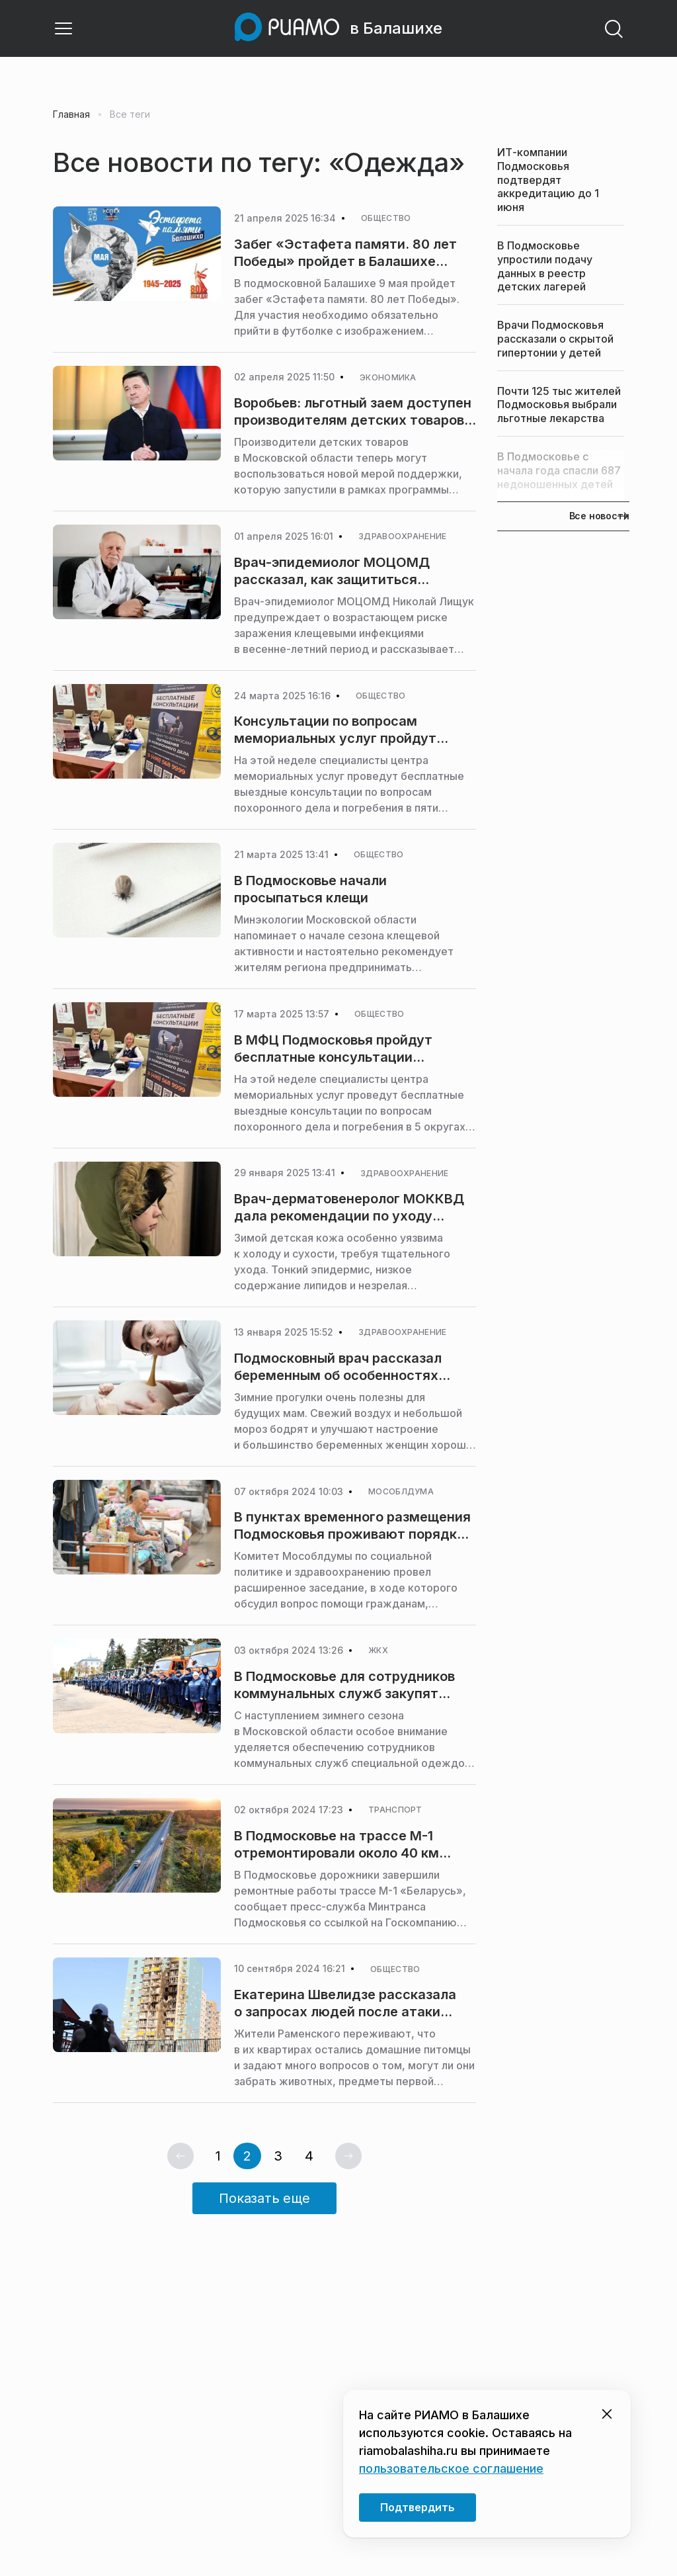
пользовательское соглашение (451, 2468)
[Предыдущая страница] (180, 2156)
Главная (71, 114)
